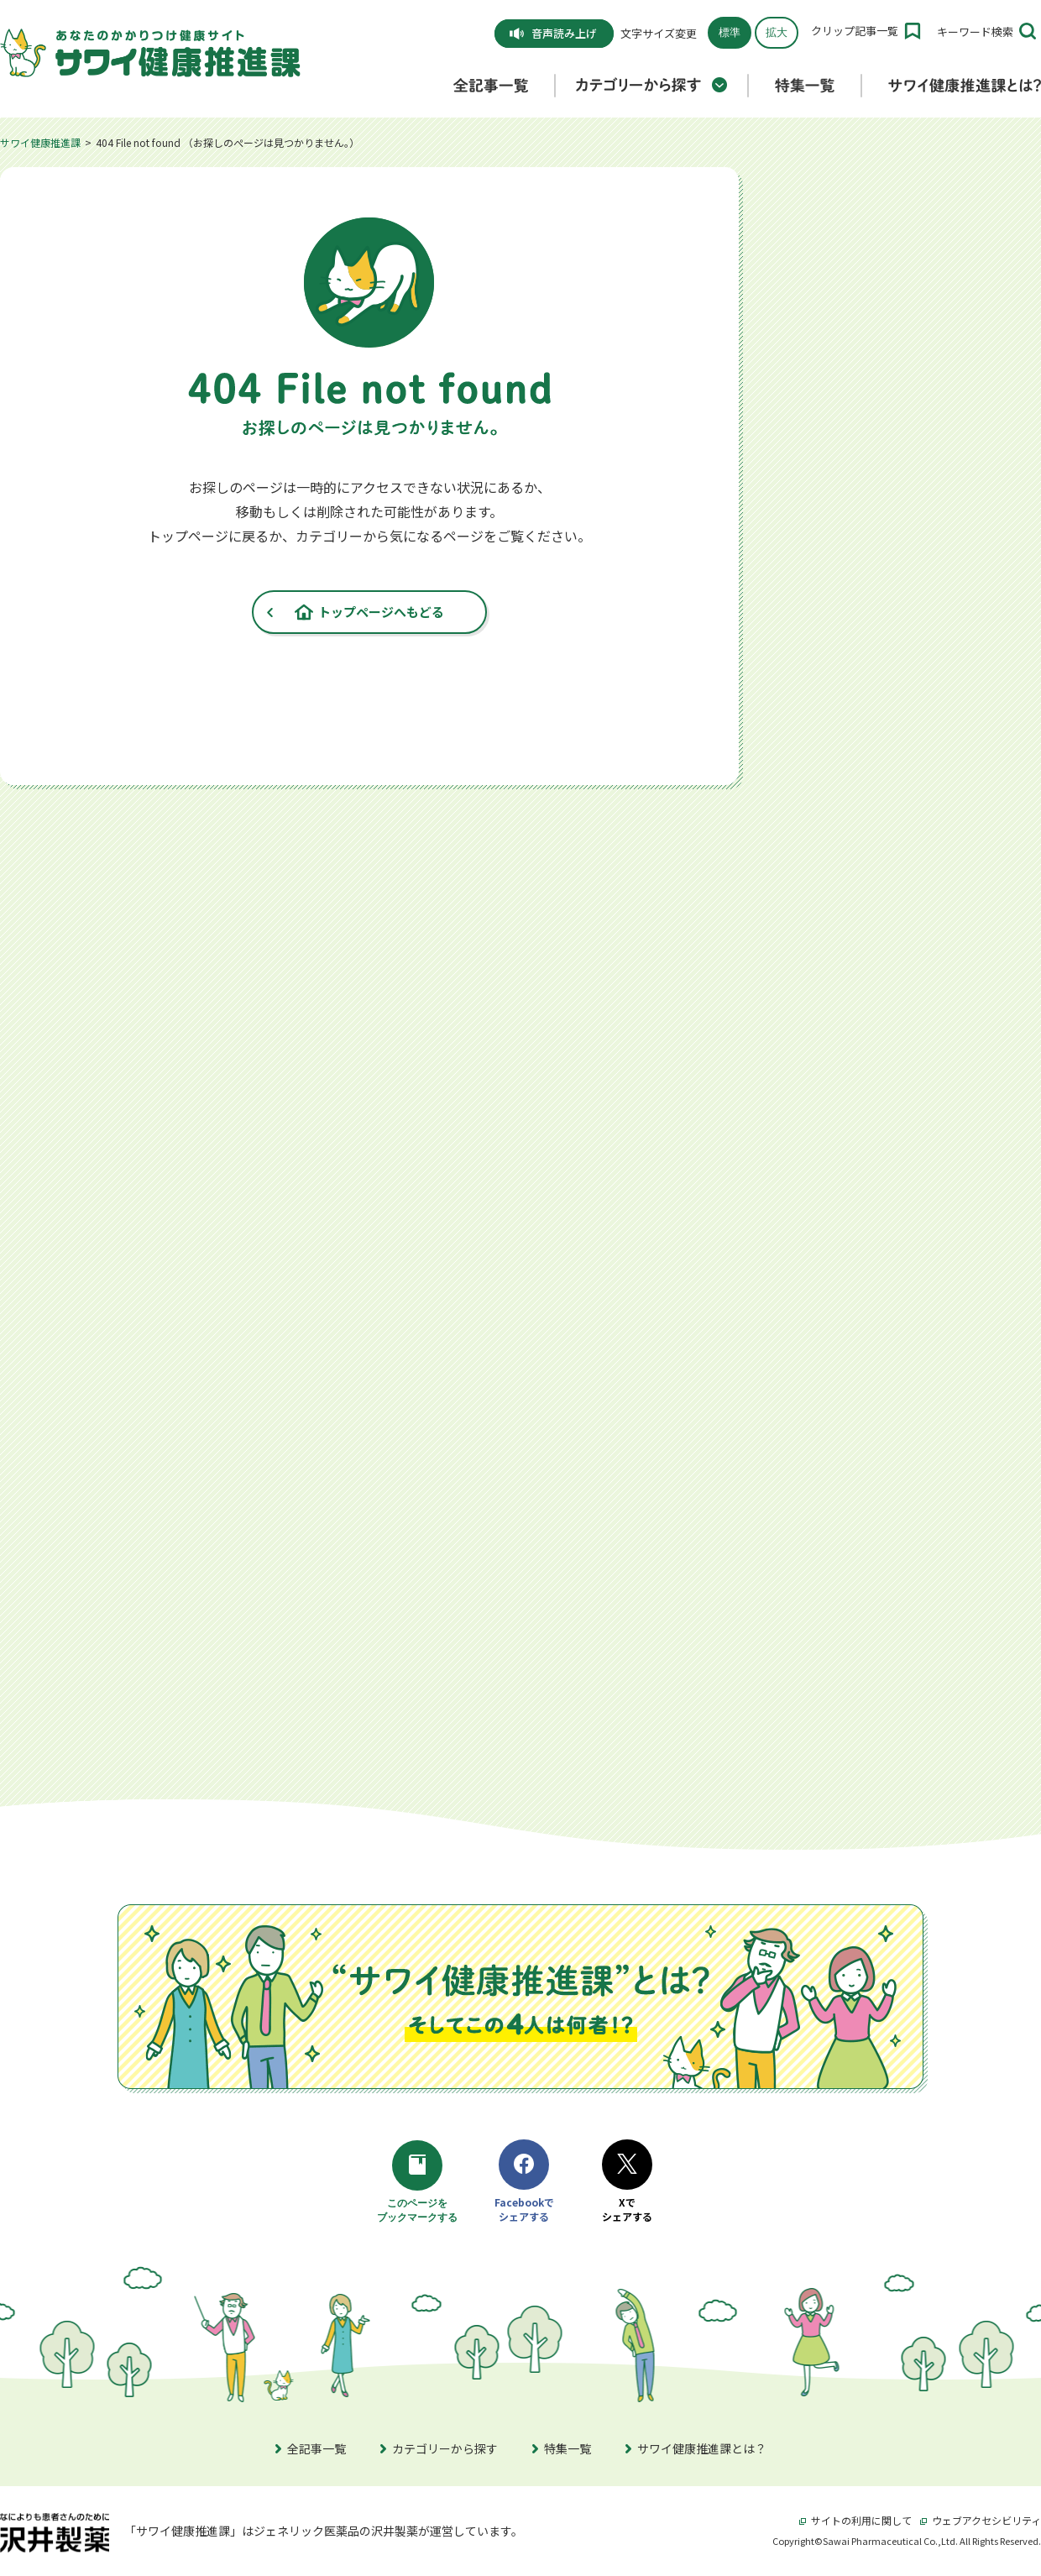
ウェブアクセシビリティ (980, 2520)
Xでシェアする (627, 2181)
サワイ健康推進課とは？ (695, 2448)
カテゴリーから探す (439, 2448)
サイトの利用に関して (855, 2520)
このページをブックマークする (420, 2183)
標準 (729, 32)
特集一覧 (561, 2448)
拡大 (776, 32)
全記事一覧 (310, 2448)
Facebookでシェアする (524, 2181)
